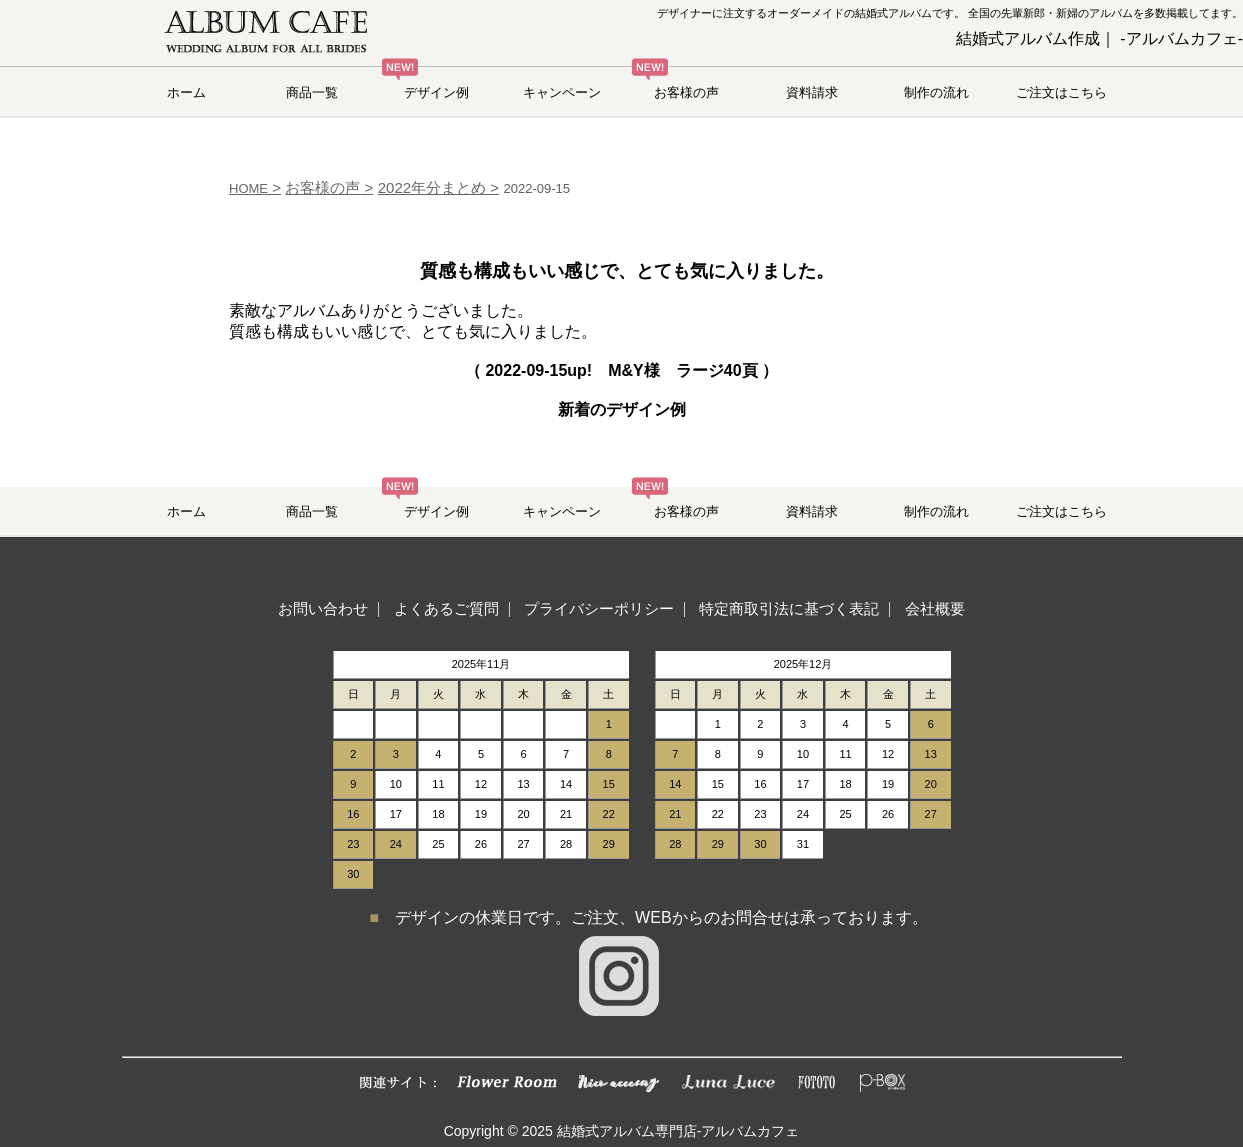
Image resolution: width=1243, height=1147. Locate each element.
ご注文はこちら (1061, 92)
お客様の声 (686, 92)
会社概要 (935, 608)
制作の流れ (936, 92)
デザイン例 (436, 92)
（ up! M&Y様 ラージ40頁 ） (621, 370)
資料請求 (812, 92)
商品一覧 (312, 92)
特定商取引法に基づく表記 (789, 608)
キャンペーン (562, 92)
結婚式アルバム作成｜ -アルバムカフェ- (1099, 38)
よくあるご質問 (446, 608)
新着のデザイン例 (622, 409)
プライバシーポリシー (599, 608)
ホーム (186, 92)
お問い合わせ (323, 608)
